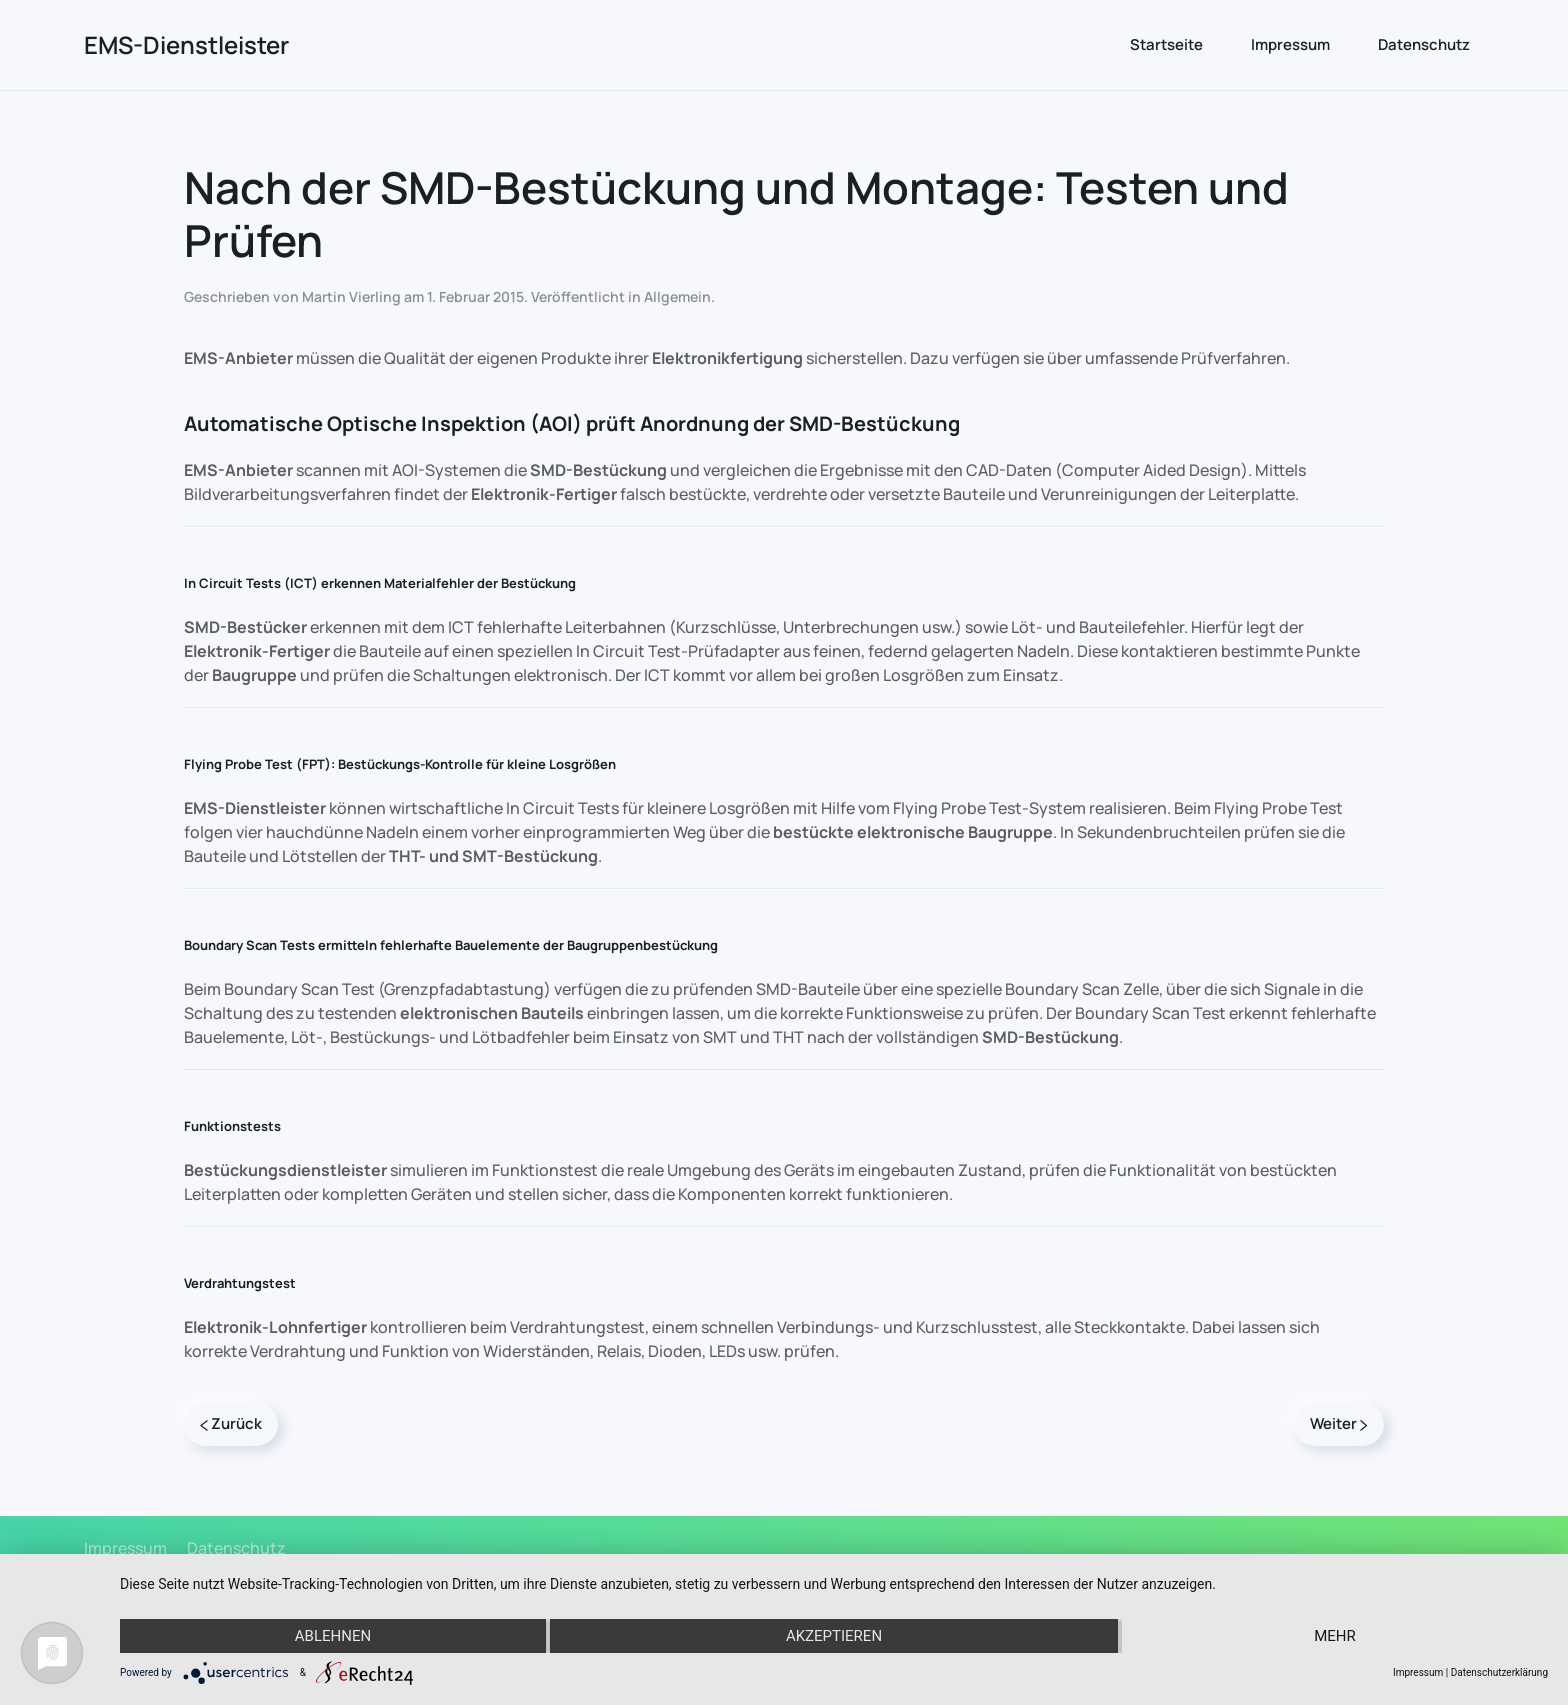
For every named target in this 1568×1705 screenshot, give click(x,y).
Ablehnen (333, 1636)
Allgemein (677, 296)
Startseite (1166, 44)
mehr (1335, 1636)
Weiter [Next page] (1339, 1423)
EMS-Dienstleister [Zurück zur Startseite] (186, 44)
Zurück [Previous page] (231, 1423)
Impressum (1290, 44)
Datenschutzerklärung (1499, 1672)
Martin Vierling (351, 296)
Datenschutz (1424, 44)
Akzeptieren (834, 1636)
